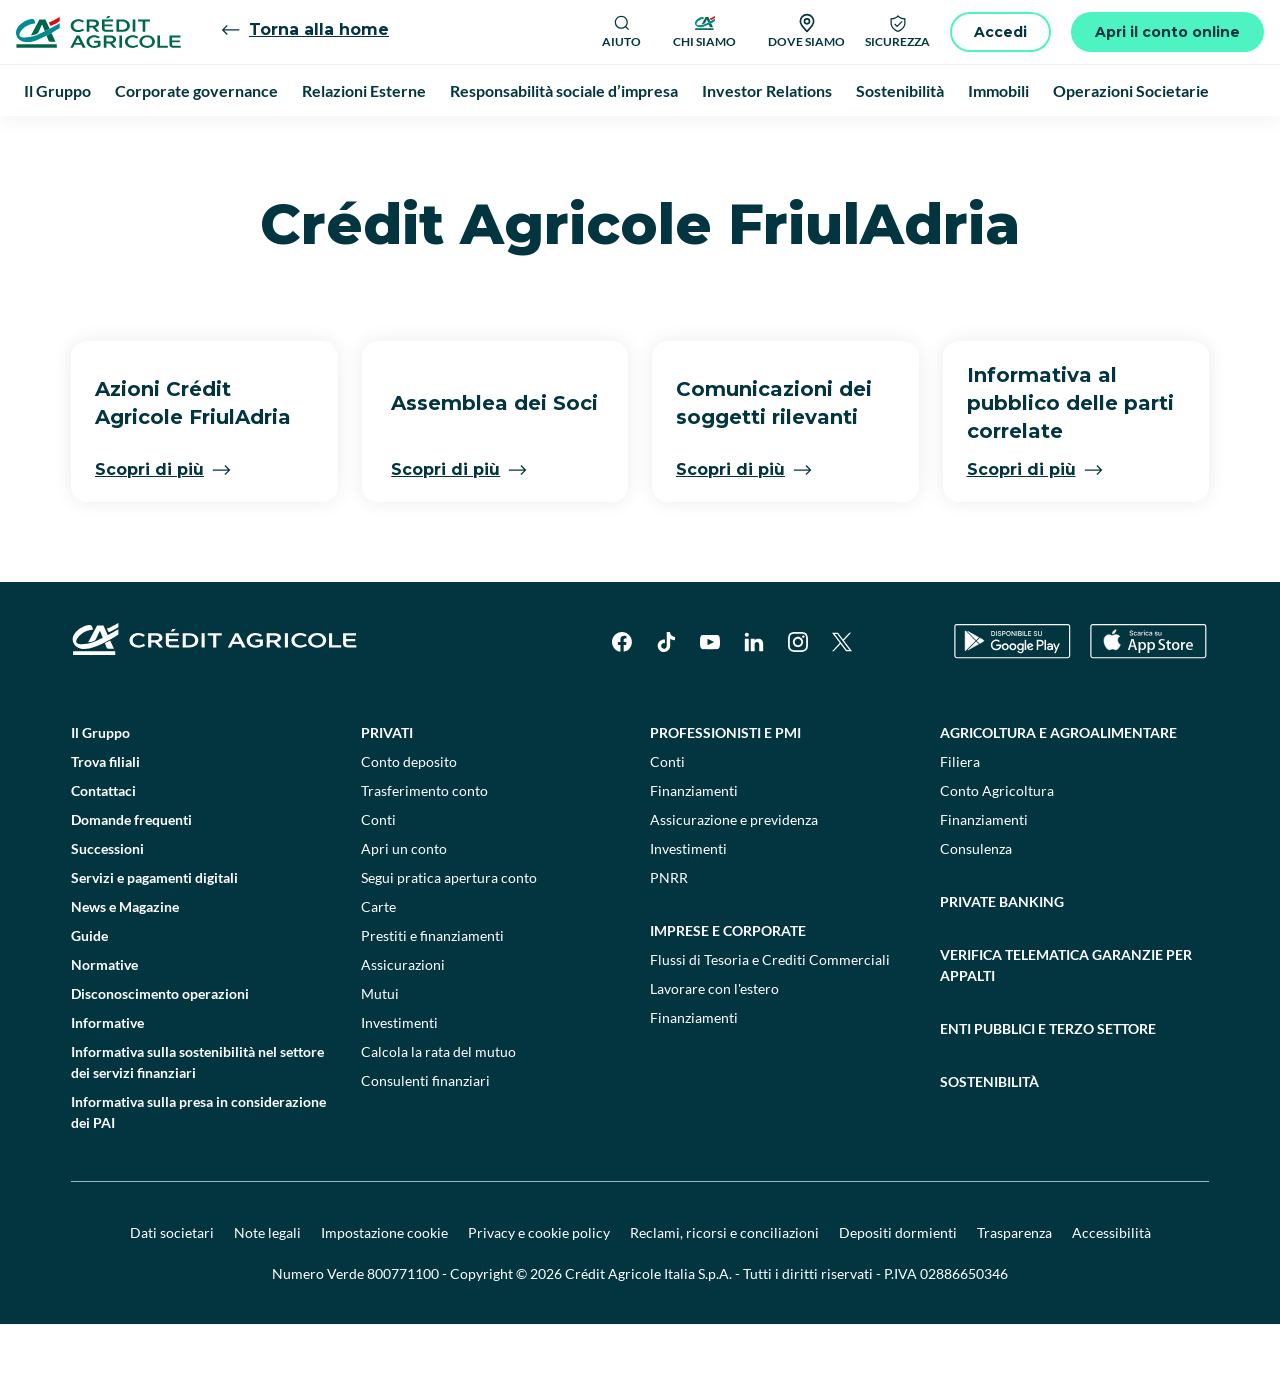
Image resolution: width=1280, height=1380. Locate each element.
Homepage (68, 139)
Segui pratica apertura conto (449, 933)
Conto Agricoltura (997, 846)
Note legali (267, 1288)
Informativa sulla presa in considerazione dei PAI (198, 1168)
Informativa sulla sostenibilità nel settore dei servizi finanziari (197, 1118)
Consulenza (976, 904)
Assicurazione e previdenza (734, 875)
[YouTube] (710, 698)
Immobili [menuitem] (998, 90)
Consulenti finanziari (425, 1136)
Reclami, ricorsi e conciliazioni (724, 1288)
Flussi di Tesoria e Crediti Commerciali (770, 1015)
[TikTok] (666, 698)
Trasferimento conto (424, 846)
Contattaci (103, 846)
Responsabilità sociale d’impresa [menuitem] (564, 90)
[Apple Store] (1148, 697)
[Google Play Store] (1012, 697)
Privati (387, 788)
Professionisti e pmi (725, 788)
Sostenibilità (989, 1137)
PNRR (669, 933)
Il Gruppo (154, 139)
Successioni (107, 904)
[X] (842, 698)
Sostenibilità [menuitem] (900, 90)
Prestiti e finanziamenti (432, 991)
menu (227, 139)
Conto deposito (409, 817)
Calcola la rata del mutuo (438, 1107)
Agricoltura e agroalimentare (1058, 788)
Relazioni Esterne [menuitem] (364, 90)
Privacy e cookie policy (539, 1288)
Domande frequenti (131, 875)
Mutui (380, 1049)
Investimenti (399, 1078)
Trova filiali (105, 817)
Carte (378, 962)
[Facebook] (622, 698)
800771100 (403, 1329)
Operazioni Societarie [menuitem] (1131, 90)
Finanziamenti (694, 846)
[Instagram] (798, 698)
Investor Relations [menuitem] (767, 90)
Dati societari (172, 1288)
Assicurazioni (403, 1020)
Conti (378, 875)
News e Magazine (125, 962)
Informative (107, 1078)
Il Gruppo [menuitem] (57, 90)
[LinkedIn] (754, 698)
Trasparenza (1014, 1288)
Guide (89, 991)
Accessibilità (1111, 1288)
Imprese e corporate (728, 986)
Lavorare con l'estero (714, 1044)
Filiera (960, 817)
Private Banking (1002, 957)
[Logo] (98, 32)
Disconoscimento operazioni (160, 1049)
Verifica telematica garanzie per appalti (1066, 1021)
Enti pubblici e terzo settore (1048, 1084)
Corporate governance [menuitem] (196, 90)
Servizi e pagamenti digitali (154, 933)
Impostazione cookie (384, 1288)
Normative (104, 1020)
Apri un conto (404, 904)
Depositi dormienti (898, 1288)
